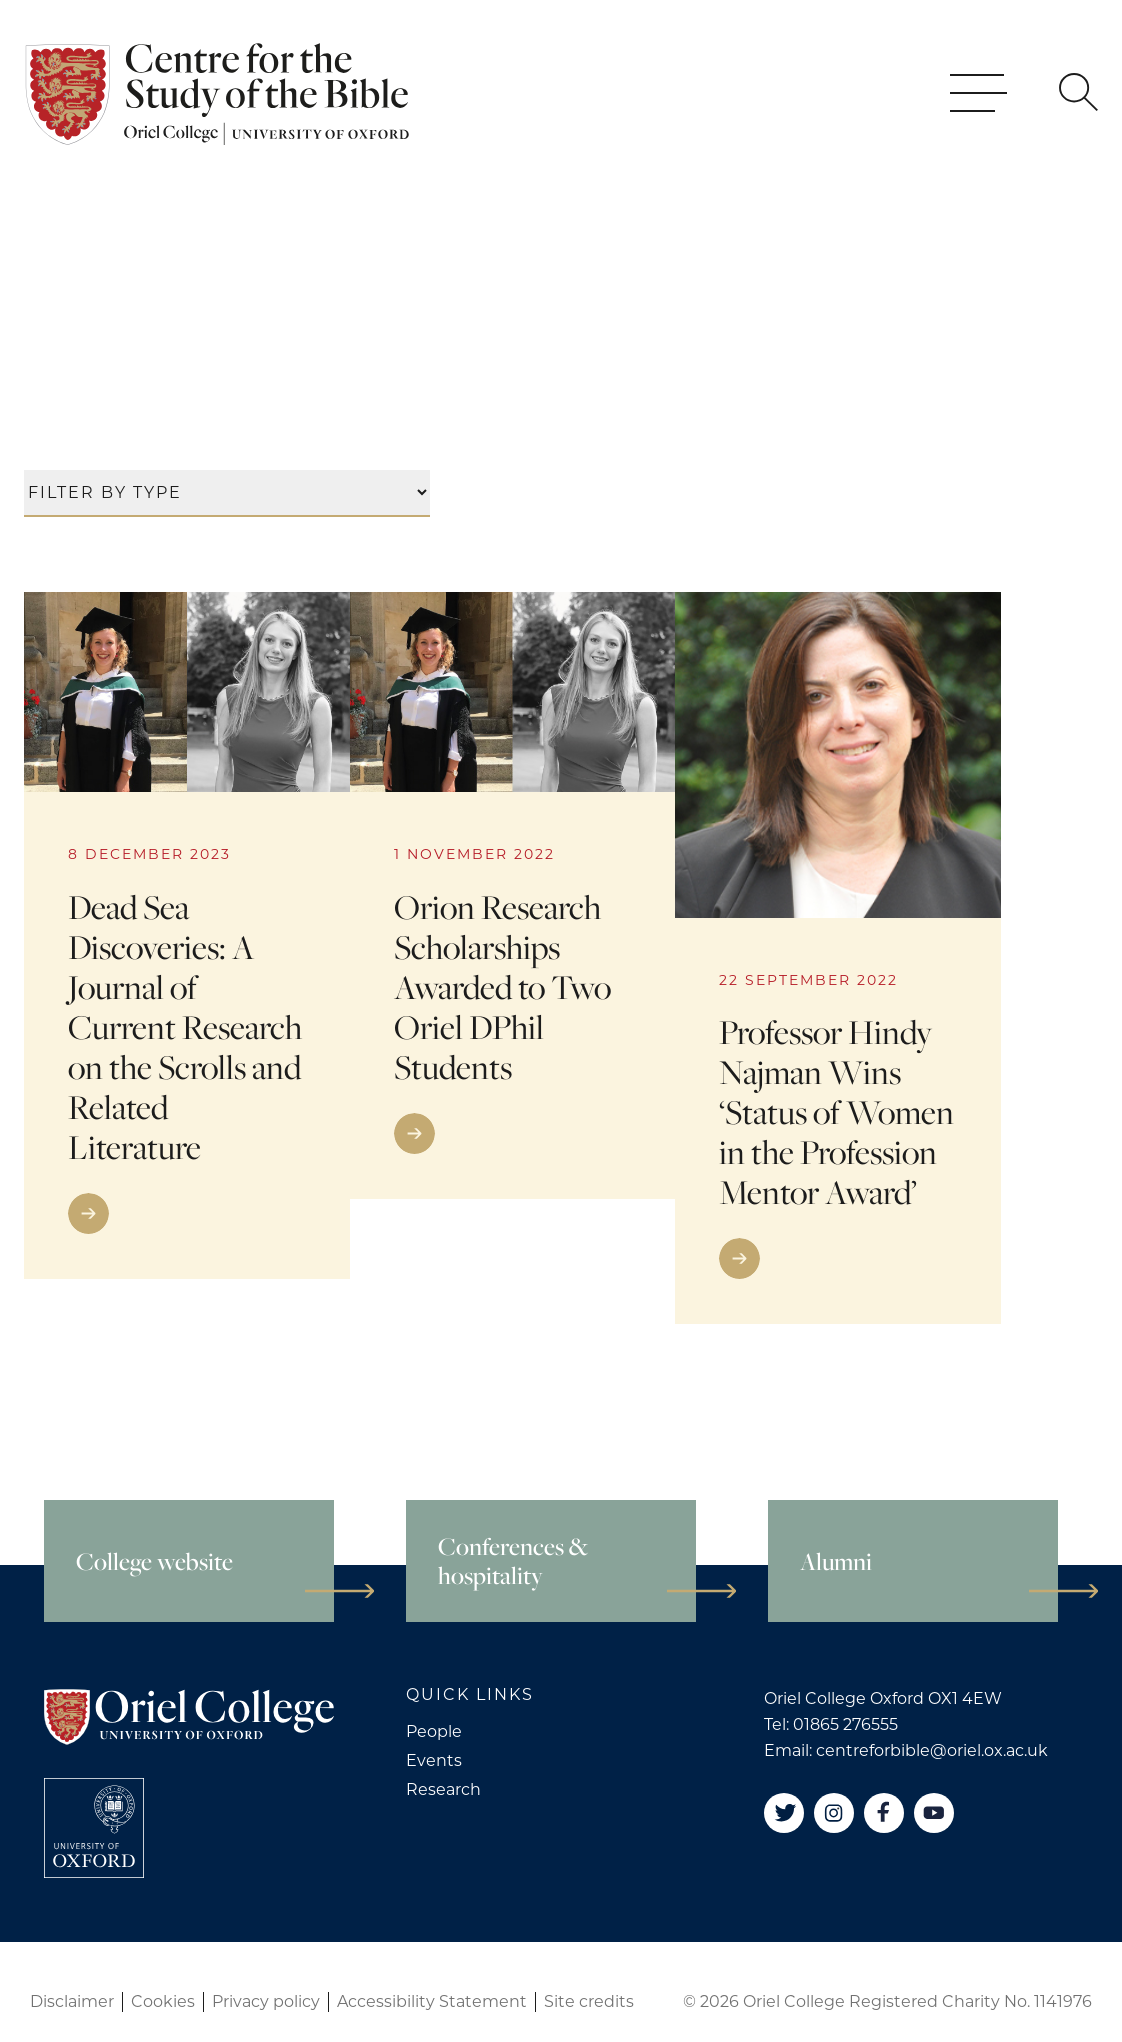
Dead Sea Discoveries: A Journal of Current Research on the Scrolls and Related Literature (185, 1027)
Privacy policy (266, 2001)
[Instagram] (834, 1813)
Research (443, 1789)
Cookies (163, 2001)
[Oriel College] (220, 115)
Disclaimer (72, 2001)
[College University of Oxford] (94, 1828)
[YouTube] (934, 1813)
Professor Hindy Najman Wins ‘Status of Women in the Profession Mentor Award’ (836, 1112)
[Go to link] (187, 1213)
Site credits (589, 2001)
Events (434, 1760)
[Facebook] (884, 1813)
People (434, 1731)
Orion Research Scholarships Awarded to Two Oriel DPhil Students (502, 987)
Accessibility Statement (432, 2001)
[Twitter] (784, 1813)
